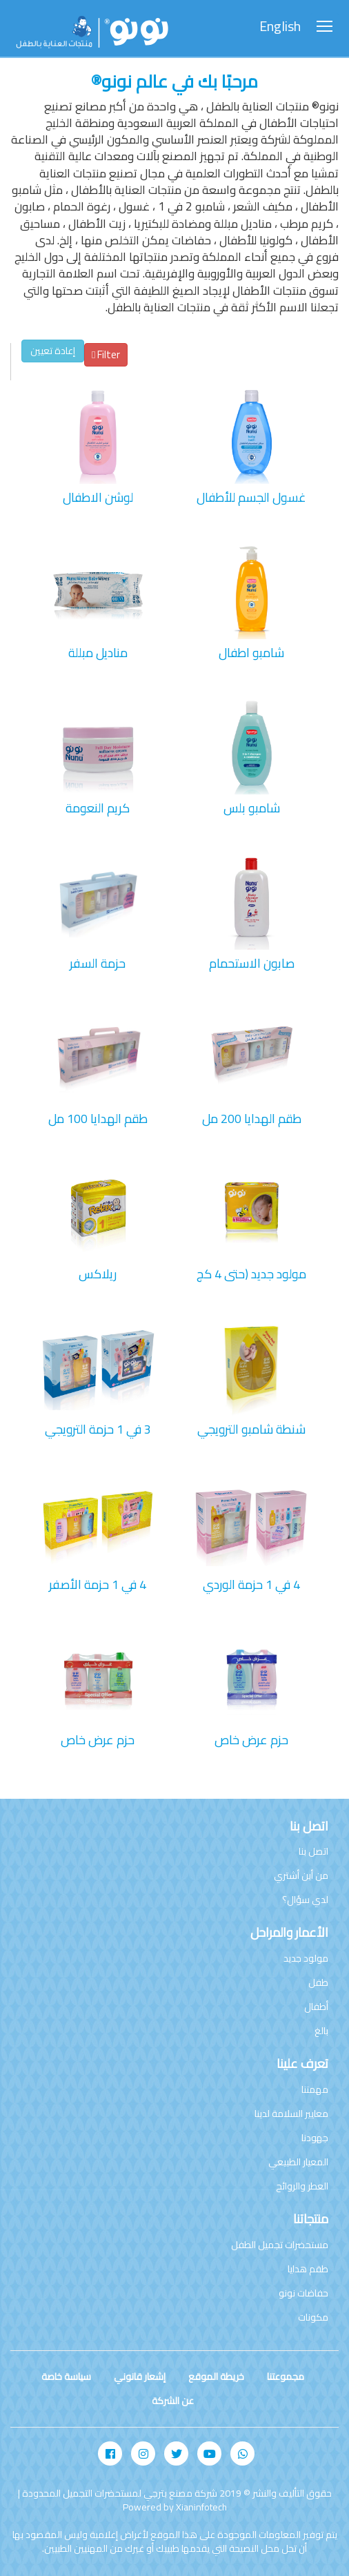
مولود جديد (305, 1958)
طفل (318, 1982)
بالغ (321, 2031)
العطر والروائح (302, 2186)
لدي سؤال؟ (305, 1900)
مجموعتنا (285, 2376)
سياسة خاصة (66, 2376)
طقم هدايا (308, 2269)
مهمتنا (314, 2089)
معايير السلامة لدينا (291, 2114)
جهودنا (314, 2138)
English (280, 27)
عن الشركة (173, 2401)
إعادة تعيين (52, 351)
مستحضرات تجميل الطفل (279, 2245)
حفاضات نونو (303, 2293)
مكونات (313, 2317)
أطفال (316, 2007)
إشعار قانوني (140, 2376)
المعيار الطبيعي (298, 2162)
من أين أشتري (301, 1875)
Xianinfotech (201, 2507)
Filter (106, 354)
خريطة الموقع (216, 2376)
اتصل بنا (313, 1851)
